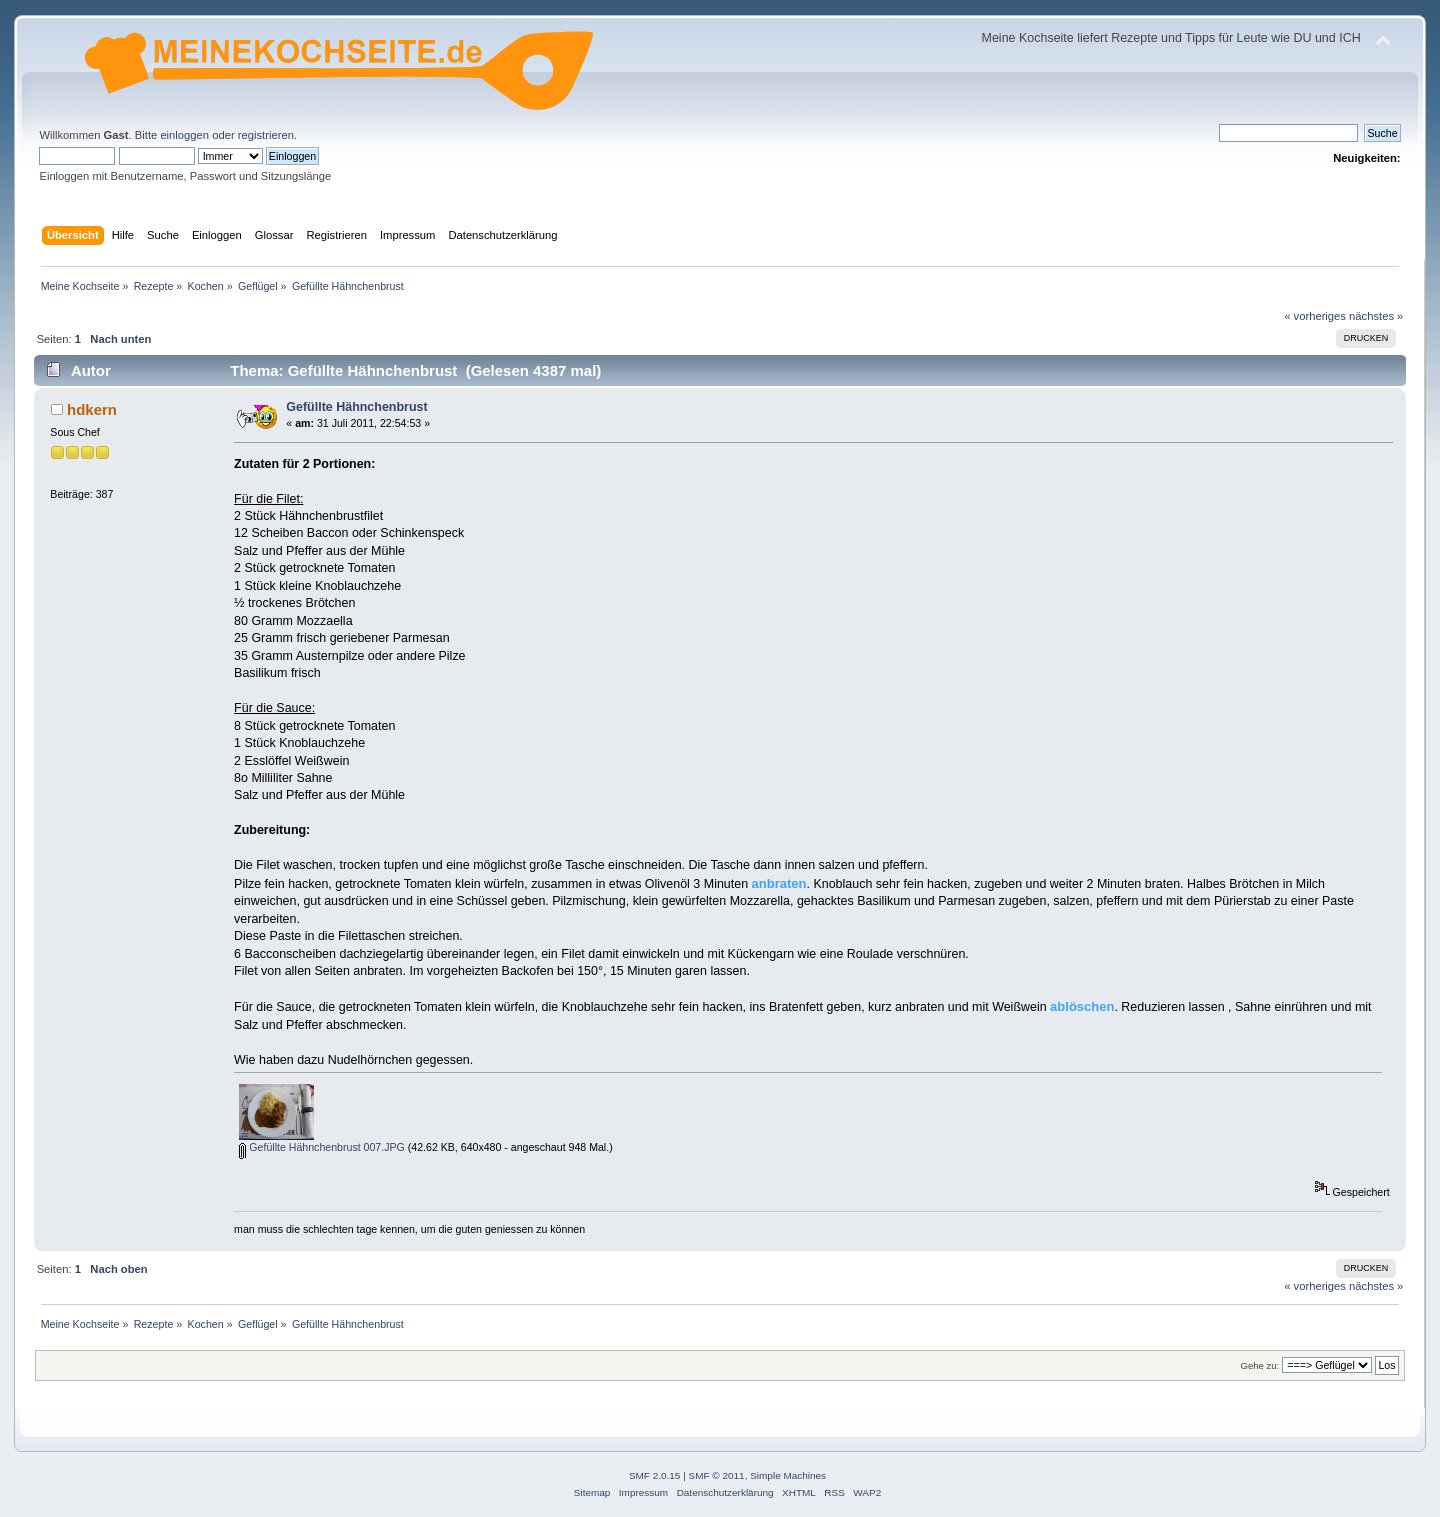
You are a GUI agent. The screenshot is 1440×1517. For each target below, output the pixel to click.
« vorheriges (1315, 316)
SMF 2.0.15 (655, 1475)
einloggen (184, 135)
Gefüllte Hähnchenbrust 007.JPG (321, 1147)
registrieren (266, 135)
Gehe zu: (1259, 1365)
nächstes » (1376, 316)
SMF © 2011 (717, 1475)
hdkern (92, 409)
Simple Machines (788, 1475)
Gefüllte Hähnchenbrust (356, 407)
